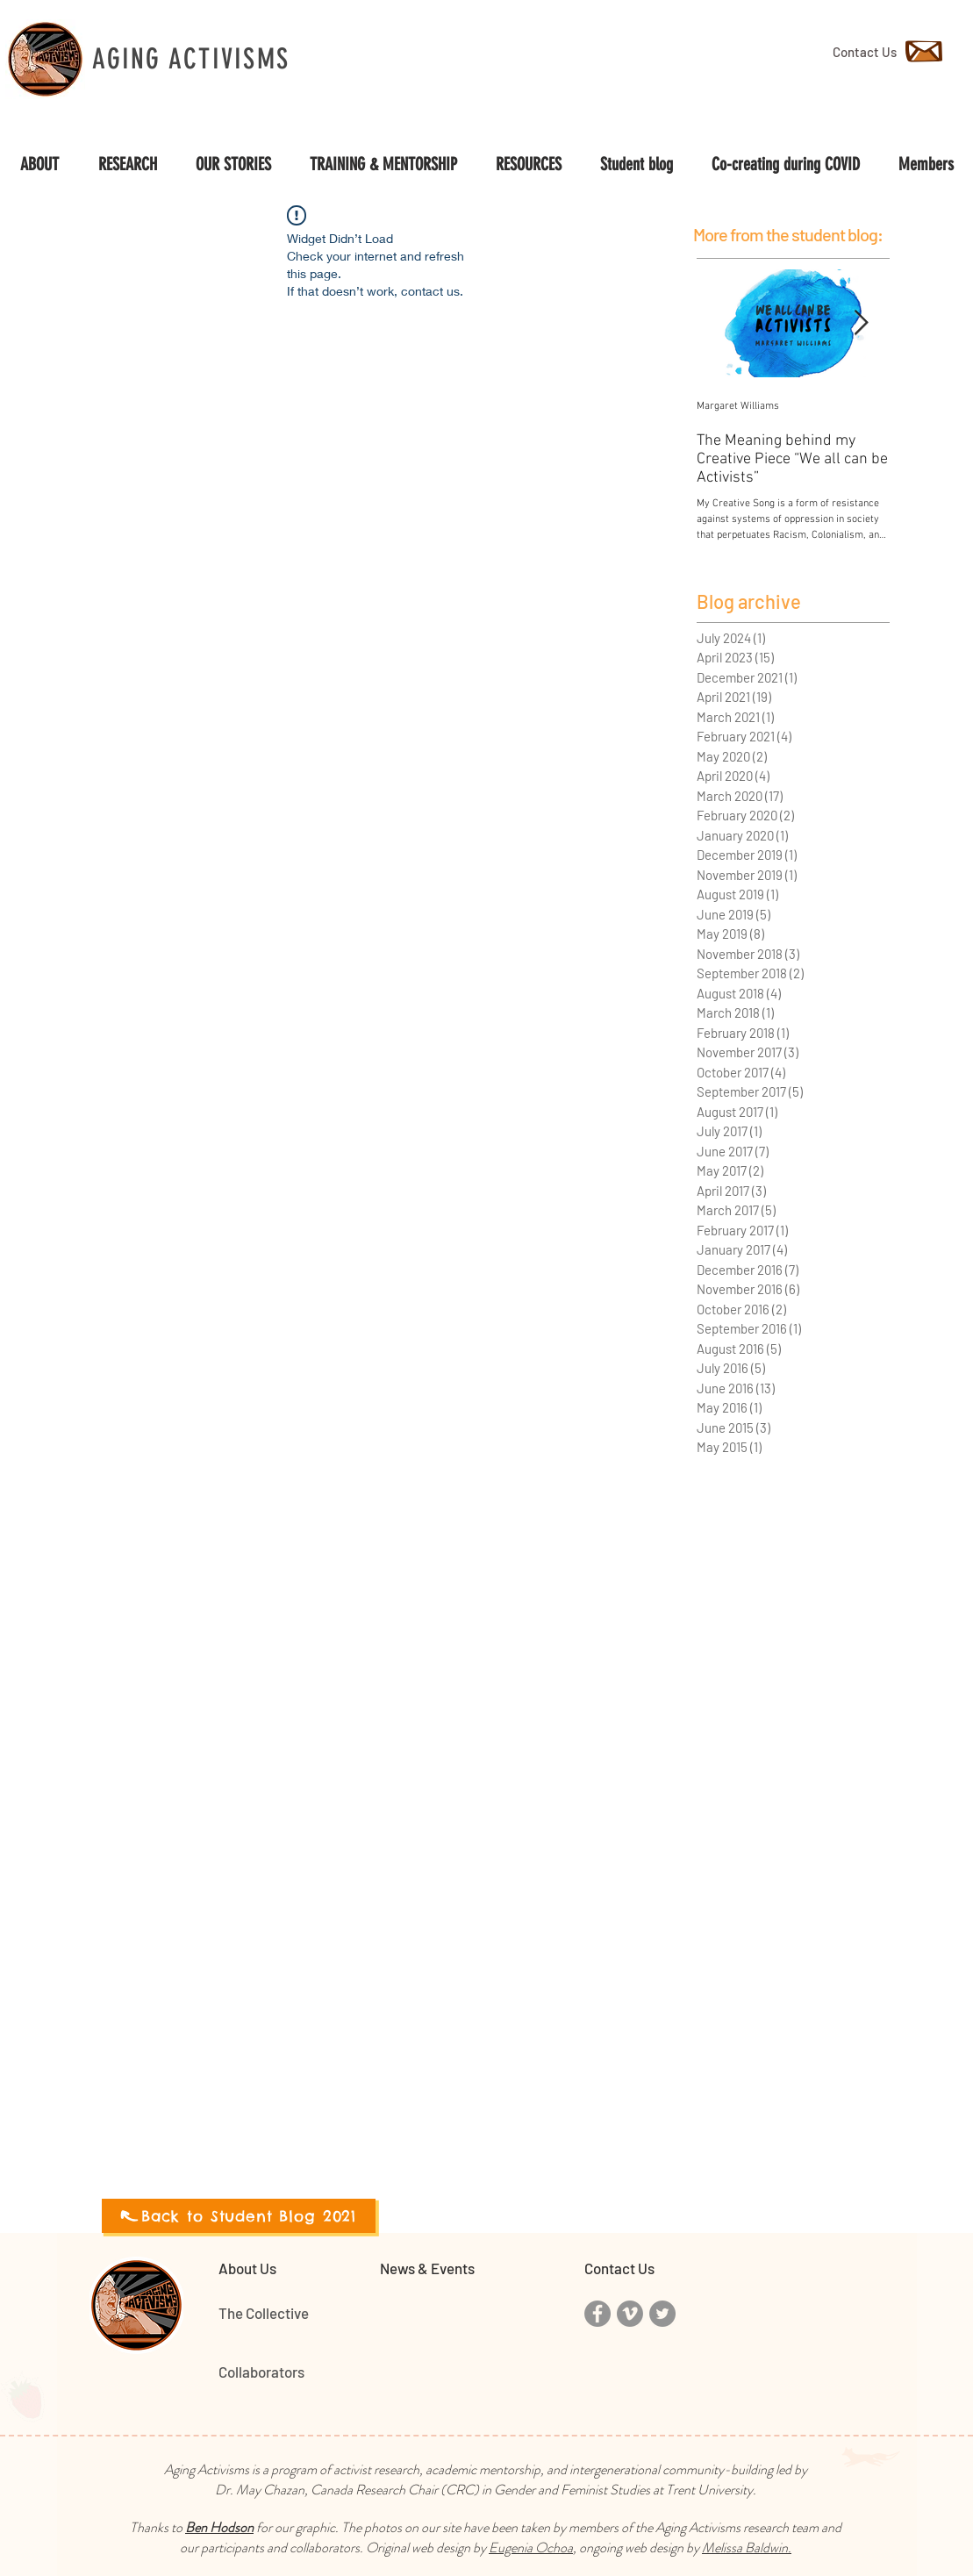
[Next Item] (861, 323)
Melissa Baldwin (745, 2547)
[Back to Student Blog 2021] (239, 2216)
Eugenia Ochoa (531, 2547)
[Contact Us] (864, 51)
